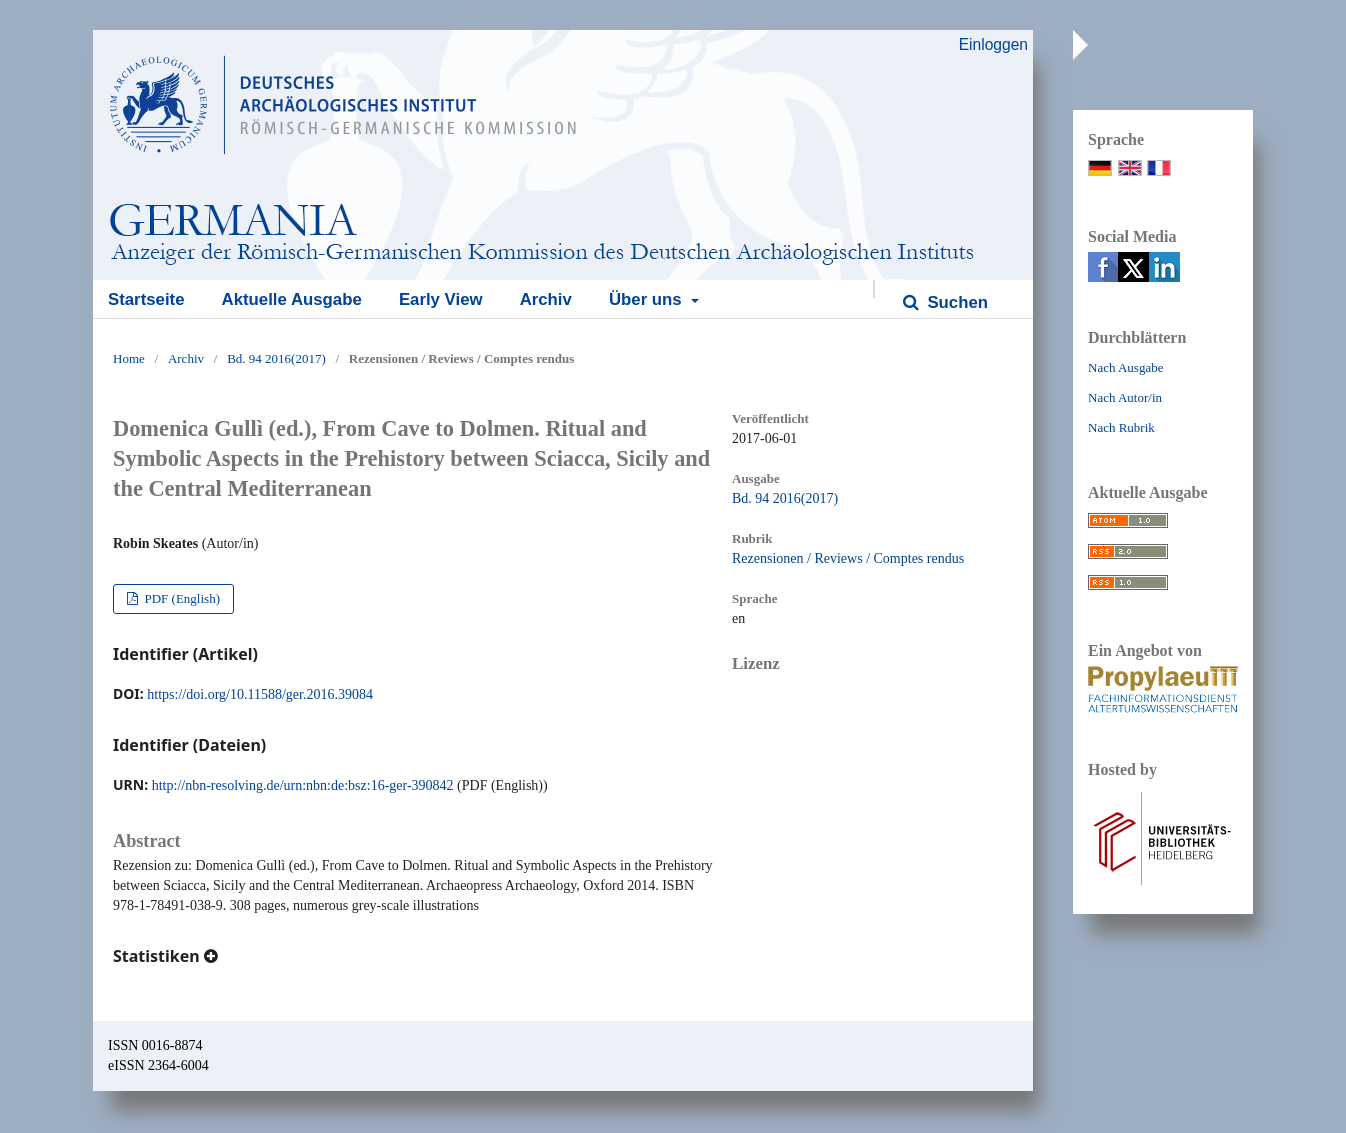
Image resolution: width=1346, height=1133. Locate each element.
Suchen (955, 302)
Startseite (146, 299)
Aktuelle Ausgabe (292, 299)
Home (129, 358)
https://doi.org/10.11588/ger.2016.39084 (260, 694)
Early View (441, 299)
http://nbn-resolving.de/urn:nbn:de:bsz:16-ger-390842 (303, 785)
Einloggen (993, 44)
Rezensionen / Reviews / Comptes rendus (848, 558)
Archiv (546, 299)
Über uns (647, 299)
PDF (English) (180, 598)
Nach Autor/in (1125, 397)
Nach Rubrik (1121, 427)
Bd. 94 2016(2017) (276, 358)
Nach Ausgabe (1125, 367)
